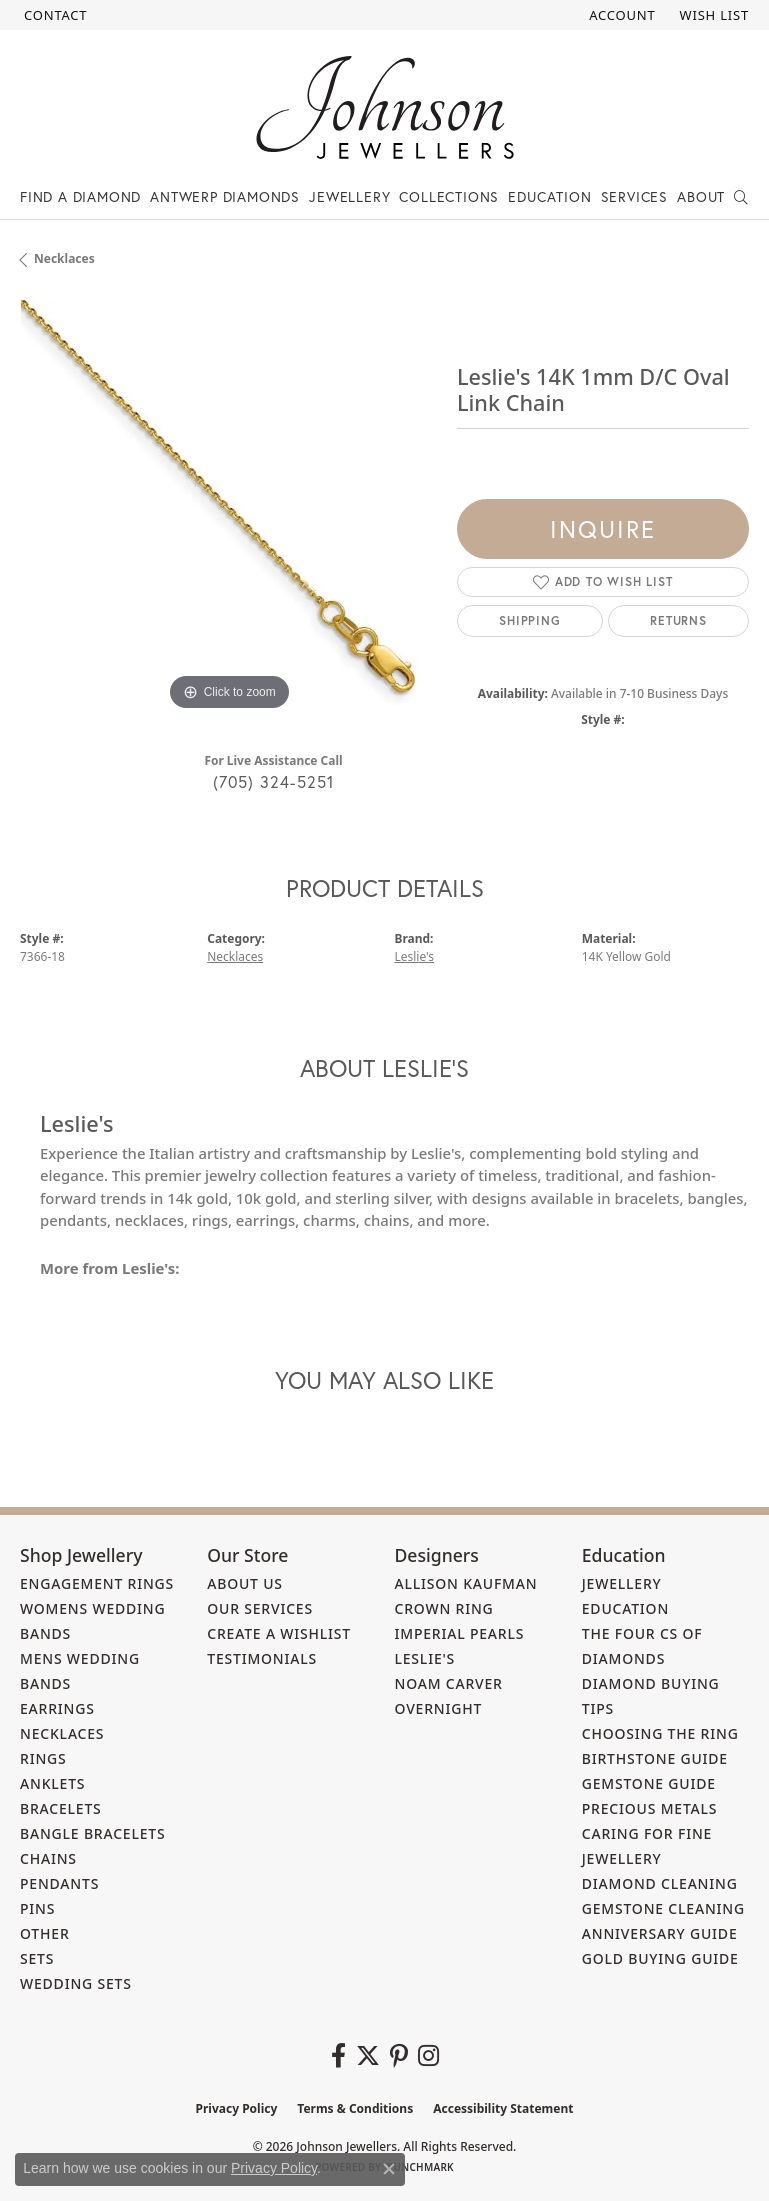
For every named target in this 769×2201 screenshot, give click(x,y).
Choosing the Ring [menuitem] (660, 1733)
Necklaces (64, 258)
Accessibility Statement (503, 2108)
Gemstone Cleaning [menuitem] (663, 1908)
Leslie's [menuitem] (425, 1658)
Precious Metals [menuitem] (650, 1808)
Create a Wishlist (279, 1633)
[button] (620, 15)
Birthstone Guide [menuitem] (655, 1758)
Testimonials (262, 1658)
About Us (245, 1583)
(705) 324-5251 (274, 781)
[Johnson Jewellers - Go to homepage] (385, 107)
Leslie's (415, 956)
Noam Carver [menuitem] (449, 1683)
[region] (228, 507)
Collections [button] (449, 196)
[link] (53, 15)
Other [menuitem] (45, 1933)
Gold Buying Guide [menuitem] (660, 1958)
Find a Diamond (80, 196)
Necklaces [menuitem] (62, 1733)
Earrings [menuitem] (57, 1708)
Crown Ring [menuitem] (444, 1608)
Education (549, 196)
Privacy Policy (237, 2108)
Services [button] (634, 196)
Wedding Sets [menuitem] (76, 1983)
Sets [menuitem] (37, 1958)
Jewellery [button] (349, 196)
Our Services (260, 1608)
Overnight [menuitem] (439, 1708)
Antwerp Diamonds (225, 196)
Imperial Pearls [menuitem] (460, 1633)
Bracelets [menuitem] (61, 1808)
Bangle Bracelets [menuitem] (93, 1833)
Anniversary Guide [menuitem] (660, 1933)
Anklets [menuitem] (52, 1783)
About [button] (701, 196)
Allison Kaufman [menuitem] (466, 1583)
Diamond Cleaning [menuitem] (660, 1883)
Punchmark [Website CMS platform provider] (420, 2167)
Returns (678, 620)
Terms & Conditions (355, 2108)
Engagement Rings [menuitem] (97, 1583)
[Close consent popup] (389, 2169)
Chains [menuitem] (48, 1858)
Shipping (529, 620)
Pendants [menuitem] (59, 1883)
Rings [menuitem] (43, 1758)
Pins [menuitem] (37, 1908)
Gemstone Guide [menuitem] (649, 1783)
